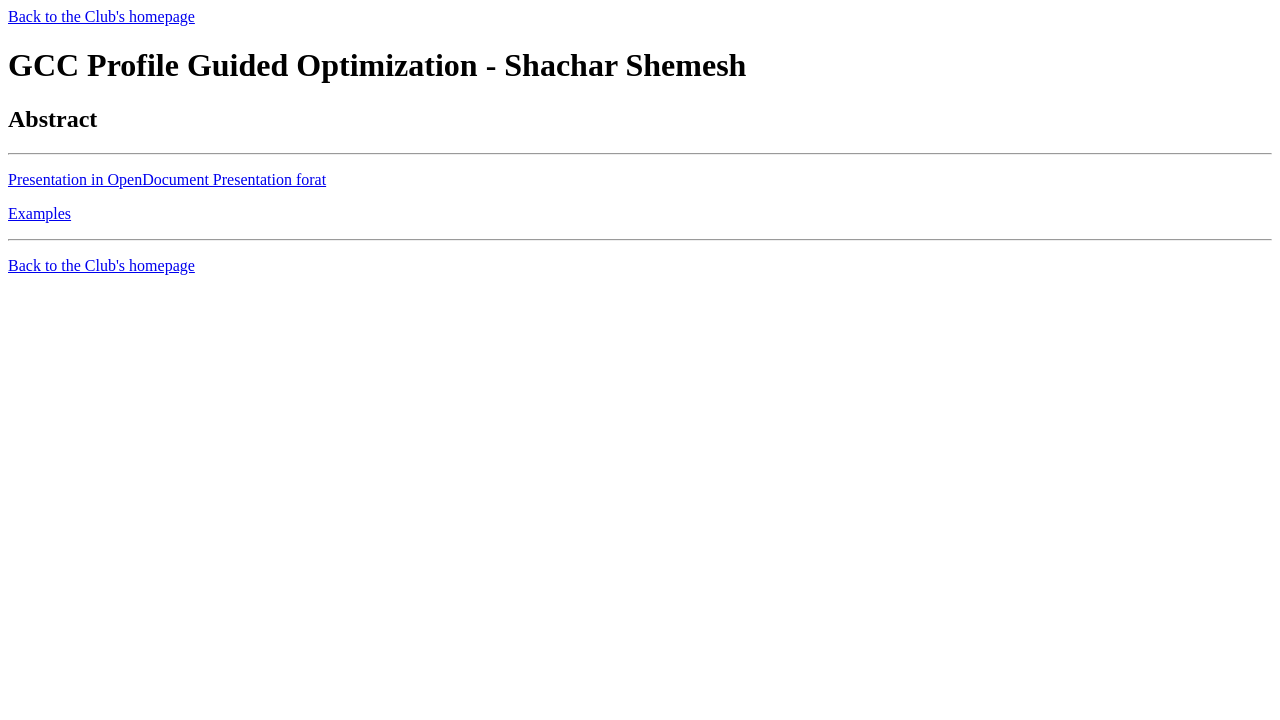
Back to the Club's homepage (101, 16)
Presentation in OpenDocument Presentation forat (167, 179)
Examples (39, 213)
